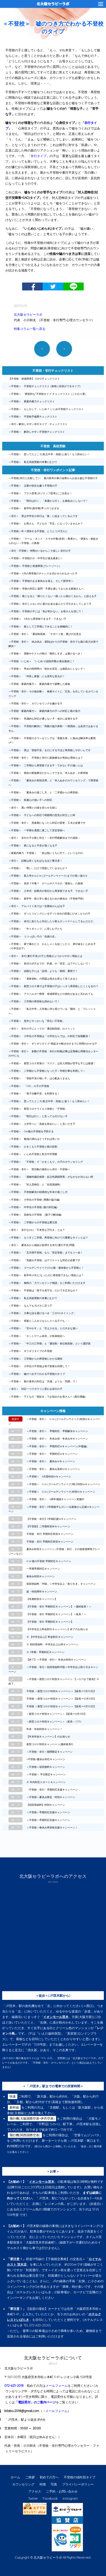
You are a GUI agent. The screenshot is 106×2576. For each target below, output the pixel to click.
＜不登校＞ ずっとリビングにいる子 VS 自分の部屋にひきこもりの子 (49, 913)
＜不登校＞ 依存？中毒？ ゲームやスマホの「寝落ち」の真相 (45, 883)
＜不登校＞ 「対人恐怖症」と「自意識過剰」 (35, 1184)
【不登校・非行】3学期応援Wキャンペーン (51, 1518)
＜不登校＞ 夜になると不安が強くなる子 (32, 845)
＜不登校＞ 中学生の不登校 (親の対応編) (32, 1207)
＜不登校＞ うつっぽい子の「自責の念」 (32, 936)
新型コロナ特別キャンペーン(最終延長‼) (49, 1744)
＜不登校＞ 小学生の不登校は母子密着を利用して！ (39, 1366)
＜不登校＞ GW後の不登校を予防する (31, 1131)
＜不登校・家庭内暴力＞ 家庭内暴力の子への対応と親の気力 (44, 710)
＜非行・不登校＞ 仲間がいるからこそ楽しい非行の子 (39, 550)
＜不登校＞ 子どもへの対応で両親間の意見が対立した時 (41, 815)
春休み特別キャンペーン (40, 1576)
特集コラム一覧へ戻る (29, 329)
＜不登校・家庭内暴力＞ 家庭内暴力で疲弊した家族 (39, 683)
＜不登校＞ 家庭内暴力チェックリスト (31, 401)
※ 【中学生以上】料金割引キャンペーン (49, 1636)
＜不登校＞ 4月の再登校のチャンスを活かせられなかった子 (42, 573)
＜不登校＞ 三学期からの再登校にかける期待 (35, 1358)
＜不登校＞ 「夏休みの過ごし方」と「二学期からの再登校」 (44, 792)
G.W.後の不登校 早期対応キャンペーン (48, 1561)
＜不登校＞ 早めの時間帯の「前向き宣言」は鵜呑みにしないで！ (46, 668)
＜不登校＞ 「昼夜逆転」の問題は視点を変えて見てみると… (43, 978)
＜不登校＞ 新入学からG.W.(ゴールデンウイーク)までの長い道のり (48, 875)
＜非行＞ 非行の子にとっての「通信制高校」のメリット (41, 1028)
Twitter (33, 2498)
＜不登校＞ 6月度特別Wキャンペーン (48, 1476)
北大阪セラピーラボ (28, 314)
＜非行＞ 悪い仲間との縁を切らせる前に (32, 807)
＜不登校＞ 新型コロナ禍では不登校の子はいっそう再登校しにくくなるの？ (53, 986)
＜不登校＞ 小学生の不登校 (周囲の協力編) (34, 1199)
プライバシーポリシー (78, 2484)
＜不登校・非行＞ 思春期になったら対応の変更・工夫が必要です (46, 822)
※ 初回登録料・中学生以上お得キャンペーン (52, 1644)
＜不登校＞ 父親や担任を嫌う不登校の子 (32, 485)
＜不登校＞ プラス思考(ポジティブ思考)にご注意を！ (40, 493)
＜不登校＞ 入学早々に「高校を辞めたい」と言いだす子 (41, 1123)
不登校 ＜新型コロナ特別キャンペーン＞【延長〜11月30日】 (61, 1691)
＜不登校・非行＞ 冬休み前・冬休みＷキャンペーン (57, 1438)
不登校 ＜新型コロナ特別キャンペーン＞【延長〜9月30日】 (61, 1706)
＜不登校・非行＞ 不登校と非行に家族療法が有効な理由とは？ (45, 757)
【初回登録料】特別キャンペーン (45, 1804)
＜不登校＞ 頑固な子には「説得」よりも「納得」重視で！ (43, 971)
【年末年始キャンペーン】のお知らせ (48, 1736)
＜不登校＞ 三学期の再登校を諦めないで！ (34, 1001)
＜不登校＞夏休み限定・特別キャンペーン (50, 1797)
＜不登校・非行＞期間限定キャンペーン (49, 1751)
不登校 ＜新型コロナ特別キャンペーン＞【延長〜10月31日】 (61, 1698)
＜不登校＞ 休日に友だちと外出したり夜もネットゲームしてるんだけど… (51, 921)
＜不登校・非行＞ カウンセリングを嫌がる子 (35, 703)
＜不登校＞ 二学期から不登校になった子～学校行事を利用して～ (46, 1070)
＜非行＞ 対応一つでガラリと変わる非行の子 (35, 1388)
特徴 (42, 2484)
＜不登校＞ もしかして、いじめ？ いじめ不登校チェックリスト (46, 409)
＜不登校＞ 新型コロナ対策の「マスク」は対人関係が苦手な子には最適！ (52, 1063)
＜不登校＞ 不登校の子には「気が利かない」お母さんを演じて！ (46, 611)
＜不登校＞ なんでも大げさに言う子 (30, 1305)
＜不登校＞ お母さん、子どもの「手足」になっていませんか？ (45, 523)
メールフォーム (57, 2386)
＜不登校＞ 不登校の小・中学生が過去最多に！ (35, 558)
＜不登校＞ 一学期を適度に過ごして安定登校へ (36, 830)
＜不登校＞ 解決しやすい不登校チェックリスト (36, 431)
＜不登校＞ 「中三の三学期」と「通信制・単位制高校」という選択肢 (49, 1343)
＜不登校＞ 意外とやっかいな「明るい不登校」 (36, 1020)
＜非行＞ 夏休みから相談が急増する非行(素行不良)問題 (41, 1245)
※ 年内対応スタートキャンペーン (46, 1782)
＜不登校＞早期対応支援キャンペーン (48, 1812)
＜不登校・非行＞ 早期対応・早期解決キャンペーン (57, 1431)
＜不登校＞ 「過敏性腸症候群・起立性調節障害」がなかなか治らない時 (50, 1176)
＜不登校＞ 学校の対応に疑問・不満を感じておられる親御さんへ (46, 588)
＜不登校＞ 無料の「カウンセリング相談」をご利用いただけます (46, 1282)
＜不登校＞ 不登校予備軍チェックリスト (32, 416)
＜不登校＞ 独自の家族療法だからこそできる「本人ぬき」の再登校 (48, 772)
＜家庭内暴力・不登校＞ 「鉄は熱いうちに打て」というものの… (46, 853)
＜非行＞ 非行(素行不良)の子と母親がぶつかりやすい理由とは (45, 956)
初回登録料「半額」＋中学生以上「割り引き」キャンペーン (61, 1583)
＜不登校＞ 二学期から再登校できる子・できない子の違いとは (45, 765)
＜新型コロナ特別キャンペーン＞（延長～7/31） (54, 1721)
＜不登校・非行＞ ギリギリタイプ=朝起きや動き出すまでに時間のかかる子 (52, 1043)
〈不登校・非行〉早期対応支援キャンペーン (52, 1789)
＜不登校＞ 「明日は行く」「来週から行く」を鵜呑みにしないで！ (48, 500)
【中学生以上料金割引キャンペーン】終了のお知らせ (57, 1629)
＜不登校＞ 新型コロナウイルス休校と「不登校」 (38, 1108)
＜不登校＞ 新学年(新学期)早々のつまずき (33, 508)
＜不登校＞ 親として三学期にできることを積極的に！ (40, 626)
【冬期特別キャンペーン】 (41, 1599)
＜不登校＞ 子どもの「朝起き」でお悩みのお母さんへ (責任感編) (47, 1396)
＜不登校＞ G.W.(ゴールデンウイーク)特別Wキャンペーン (60, 1491)
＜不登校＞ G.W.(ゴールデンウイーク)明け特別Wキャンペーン (63, 1484)
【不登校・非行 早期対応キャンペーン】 (49, 1621)
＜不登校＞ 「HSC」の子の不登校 (28, 1086)
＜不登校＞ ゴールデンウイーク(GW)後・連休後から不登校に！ (46, 1267)
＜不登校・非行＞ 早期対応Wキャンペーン (52, 1453)
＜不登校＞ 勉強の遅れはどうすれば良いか (34, 1138)
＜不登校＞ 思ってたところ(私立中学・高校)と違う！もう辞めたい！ (49, 454)
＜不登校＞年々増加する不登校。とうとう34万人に (38, 531)
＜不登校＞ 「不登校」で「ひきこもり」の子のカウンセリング (45, 1161)
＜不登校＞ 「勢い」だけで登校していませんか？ (38, 868)
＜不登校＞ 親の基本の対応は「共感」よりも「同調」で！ (43, 1381)
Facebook (50, 2498)
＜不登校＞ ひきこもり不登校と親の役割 (32, 1146)
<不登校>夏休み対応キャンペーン (45, 1759)
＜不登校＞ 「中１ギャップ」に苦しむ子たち (35, 928)
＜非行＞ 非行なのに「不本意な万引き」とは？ (36, 1229)
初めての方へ (49, 2477)
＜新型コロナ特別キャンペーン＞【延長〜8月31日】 (56, 1713)
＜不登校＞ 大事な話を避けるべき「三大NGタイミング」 (42, 1313)
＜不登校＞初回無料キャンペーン (45, 1766)
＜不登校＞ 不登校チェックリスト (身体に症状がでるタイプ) (44, 386)
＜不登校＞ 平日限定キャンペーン (46, 1774)
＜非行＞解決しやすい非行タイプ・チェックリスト (38, 424)
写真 (54, 2484)
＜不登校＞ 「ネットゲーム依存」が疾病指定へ (36, 1336)
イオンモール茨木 (55, 2017)
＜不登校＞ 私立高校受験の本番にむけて (32, 461)
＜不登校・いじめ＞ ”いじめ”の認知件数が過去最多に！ (41, 661)
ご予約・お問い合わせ (62, 2491)
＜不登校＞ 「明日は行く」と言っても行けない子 (38, 1116)
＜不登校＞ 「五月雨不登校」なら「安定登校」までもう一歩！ (45, 1252)
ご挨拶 (30, 2477)
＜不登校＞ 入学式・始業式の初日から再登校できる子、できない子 (48, 890)
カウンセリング (23, 2484)
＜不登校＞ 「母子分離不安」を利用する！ (34, 1093)
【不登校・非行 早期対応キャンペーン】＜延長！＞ (56, 1614)
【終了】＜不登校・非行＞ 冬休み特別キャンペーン (56, 1659)
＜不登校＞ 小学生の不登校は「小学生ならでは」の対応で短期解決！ (49, 1036)
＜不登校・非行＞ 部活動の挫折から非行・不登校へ (39, 1169)
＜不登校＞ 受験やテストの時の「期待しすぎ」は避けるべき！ (45, 653)
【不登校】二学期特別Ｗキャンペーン (48, 1526)
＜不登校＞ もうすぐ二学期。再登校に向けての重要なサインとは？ (48, 1237)
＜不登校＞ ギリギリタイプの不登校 (30, 1351)
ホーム (15, 2477)
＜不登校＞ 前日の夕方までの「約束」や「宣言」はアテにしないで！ (49, 963)
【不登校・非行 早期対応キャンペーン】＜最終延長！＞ (58, 1606)
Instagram (70, 2498)
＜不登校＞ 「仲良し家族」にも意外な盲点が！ (36, 676)
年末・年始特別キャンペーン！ (44, 1729)
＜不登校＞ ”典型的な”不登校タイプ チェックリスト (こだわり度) (47, 393)
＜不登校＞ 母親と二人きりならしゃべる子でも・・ (39, 1320)
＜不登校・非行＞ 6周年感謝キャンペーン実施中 (55, 1499)
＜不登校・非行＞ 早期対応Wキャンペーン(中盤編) (56, 1446)
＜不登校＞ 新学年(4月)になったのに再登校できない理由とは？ (46, 1275)
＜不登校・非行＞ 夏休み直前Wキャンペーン (53, 1469)
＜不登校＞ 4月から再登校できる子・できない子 (37, 618)
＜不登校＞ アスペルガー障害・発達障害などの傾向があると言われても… (51, 993)
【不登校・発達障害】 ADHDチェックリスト (34, 378)
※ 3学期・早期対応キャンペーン (45, 1652)
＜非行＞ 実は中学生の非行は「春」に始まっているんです (43, 516)
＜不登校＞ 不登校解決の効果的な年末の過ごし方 (38, 1191)
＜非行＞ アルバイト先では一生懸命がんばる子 (36, 906)
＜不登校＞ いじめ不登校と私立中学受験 (32, 1154)
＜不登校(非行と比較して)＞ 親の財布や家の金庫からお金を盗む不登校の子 (53, 478)
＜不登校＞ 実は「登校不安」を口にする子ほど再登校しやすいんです (49, 750)
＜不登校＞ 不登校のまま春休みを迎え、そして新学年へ (40, 580)
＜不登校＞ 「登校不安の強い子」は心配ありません (39, 1078)
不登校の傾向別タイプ (79, 2477)
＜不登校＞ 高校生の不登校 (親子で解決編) (35, 1214)
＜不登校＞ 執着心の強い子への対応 (30, 799)
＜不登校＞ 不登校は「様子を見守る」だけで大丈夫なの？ (43, 1290)
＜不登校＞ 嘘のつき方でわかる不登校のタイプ (36, 1373)
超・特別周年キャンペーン (41, 1591)
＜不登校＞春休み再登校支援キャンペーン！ (52, 1827)
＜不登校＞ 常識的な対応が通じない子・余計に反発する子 (43, 718)
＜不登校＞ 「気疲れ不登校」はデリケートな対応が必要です (44, 1260)
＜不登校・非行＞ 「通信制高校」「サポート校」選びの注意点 (44, 634)
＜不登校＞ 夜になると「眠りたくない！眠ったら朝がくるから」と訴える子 (52, 596)
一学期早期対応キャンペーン (43, 1568)
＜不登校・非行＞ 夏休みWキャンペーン (50, 1461)
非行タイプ (38, 156)
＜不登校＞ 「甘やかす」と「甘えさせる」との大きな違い (43, 1328)
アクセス (34, 2491)
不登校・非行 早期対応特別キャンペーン (49, 1533)
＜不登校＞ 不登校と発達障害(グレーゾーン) (34, 565)
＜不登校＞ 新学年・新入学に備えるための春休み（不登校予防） (46, 898)
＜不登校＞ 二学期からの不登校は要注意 (32, 1222)
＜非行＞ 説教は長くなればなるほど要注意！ (35, 860)
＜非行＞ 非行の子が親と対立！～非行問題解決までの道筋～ (44, 837)
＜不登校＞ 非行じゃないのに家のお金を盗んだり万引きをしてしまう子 (49, 603)
